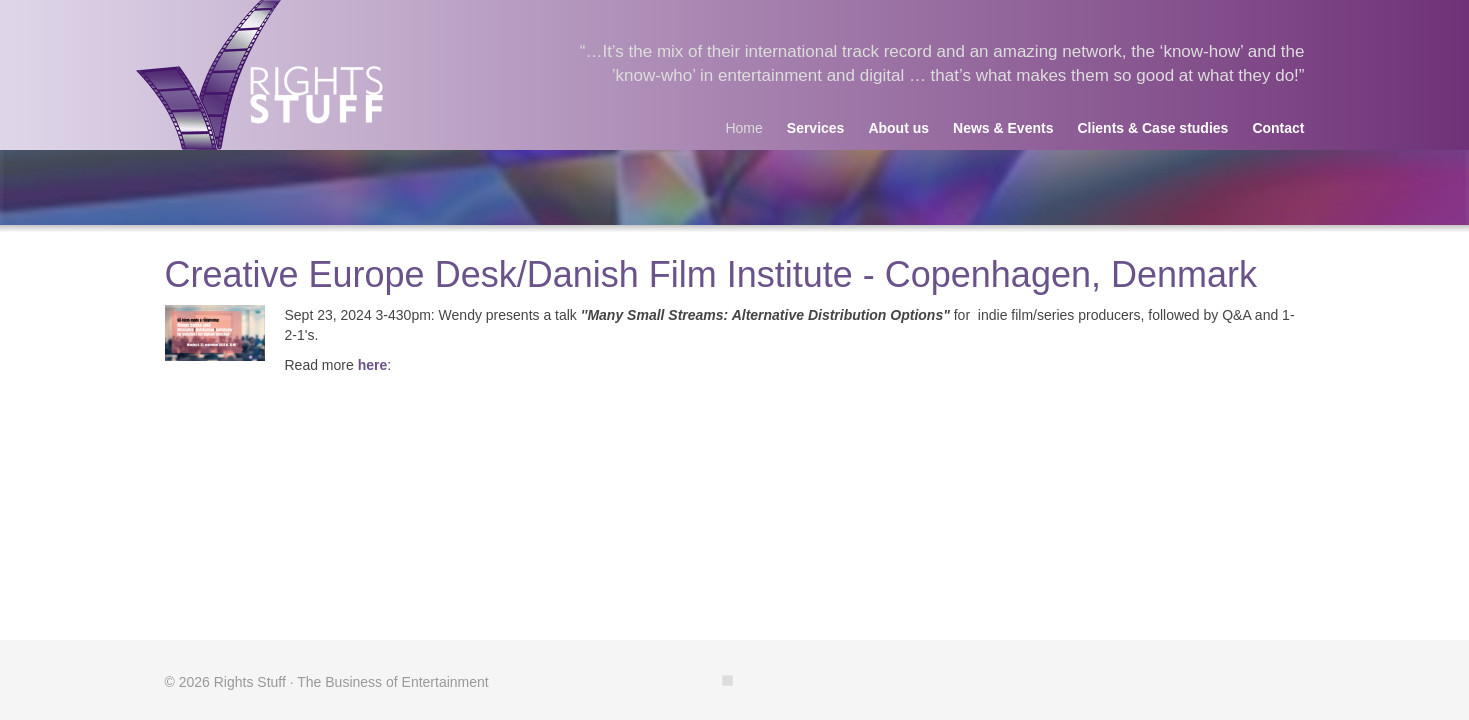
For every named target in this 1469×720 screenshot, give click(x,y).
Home (743, 128)
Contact (1278, 128)
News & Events (1003, 128)
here (373, 365)
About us (898, 128)
